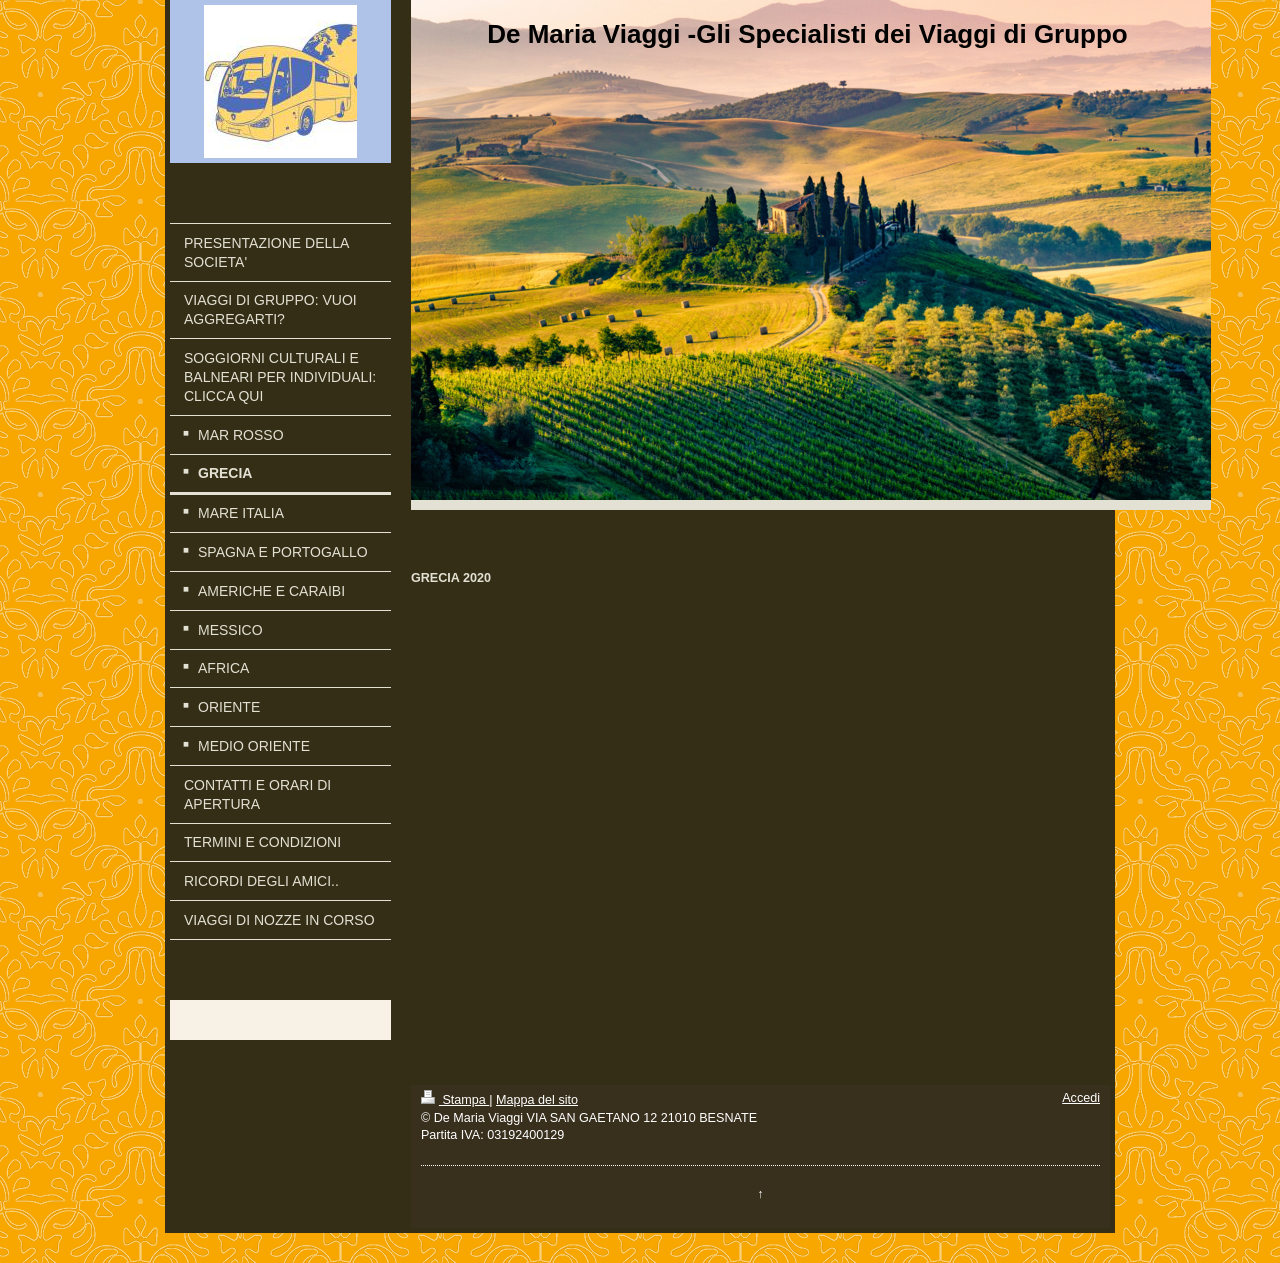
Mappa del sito (537, 1100)
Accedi (1081, 1098)
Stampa (455, 1100)
